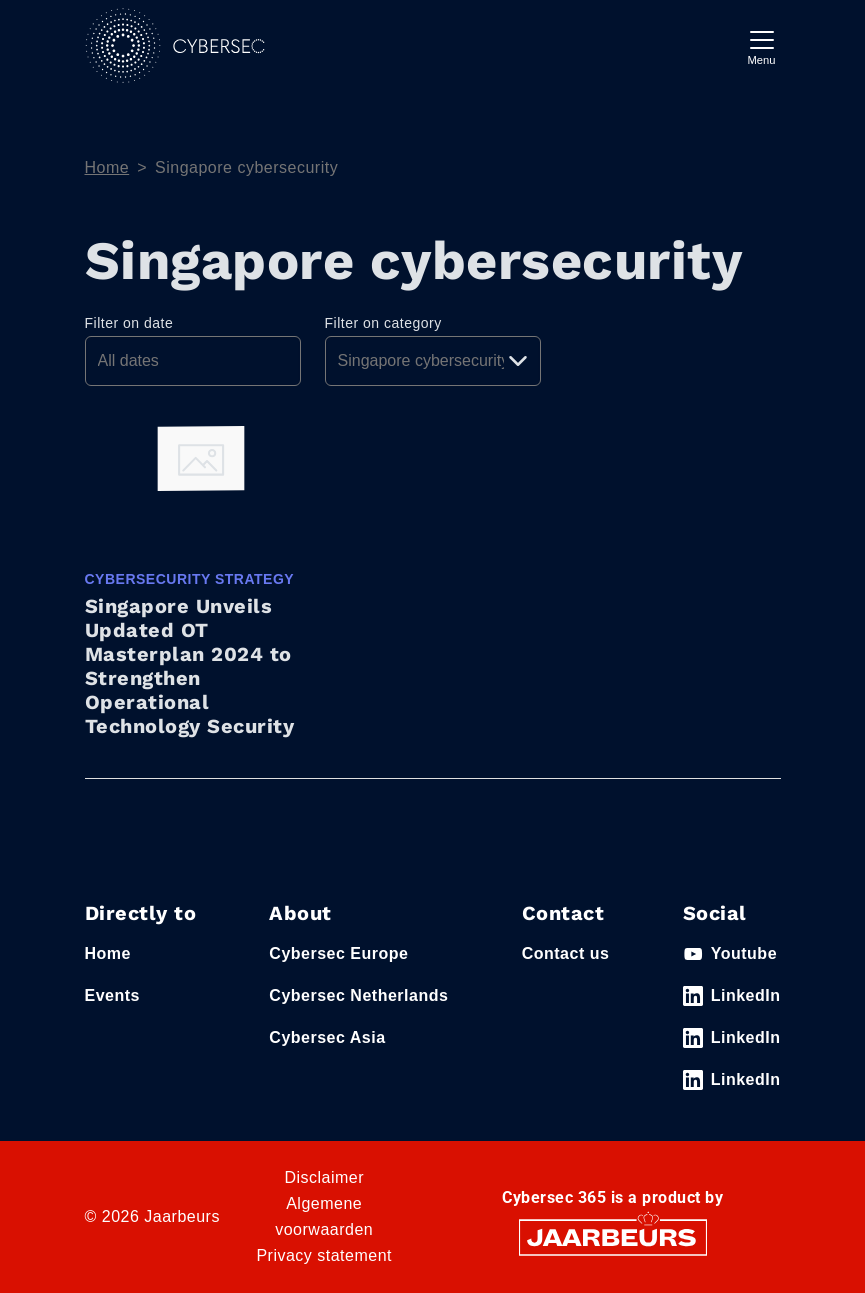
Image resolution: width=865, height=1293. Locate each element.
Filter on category (383, 323)
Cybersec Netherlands (358, 995)
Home (107, 167)
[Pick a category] (433, 361)
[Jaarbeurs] (613, 1236)
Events (112, 995)
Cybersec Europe (338, 953)
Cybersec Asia (327, 1037)
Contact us (566, 953)
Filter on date (129, 323)
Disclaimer (324, 1177)
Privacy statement (324, 1255)
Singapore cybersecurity (246, 167)
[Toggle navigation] (762, 45)
